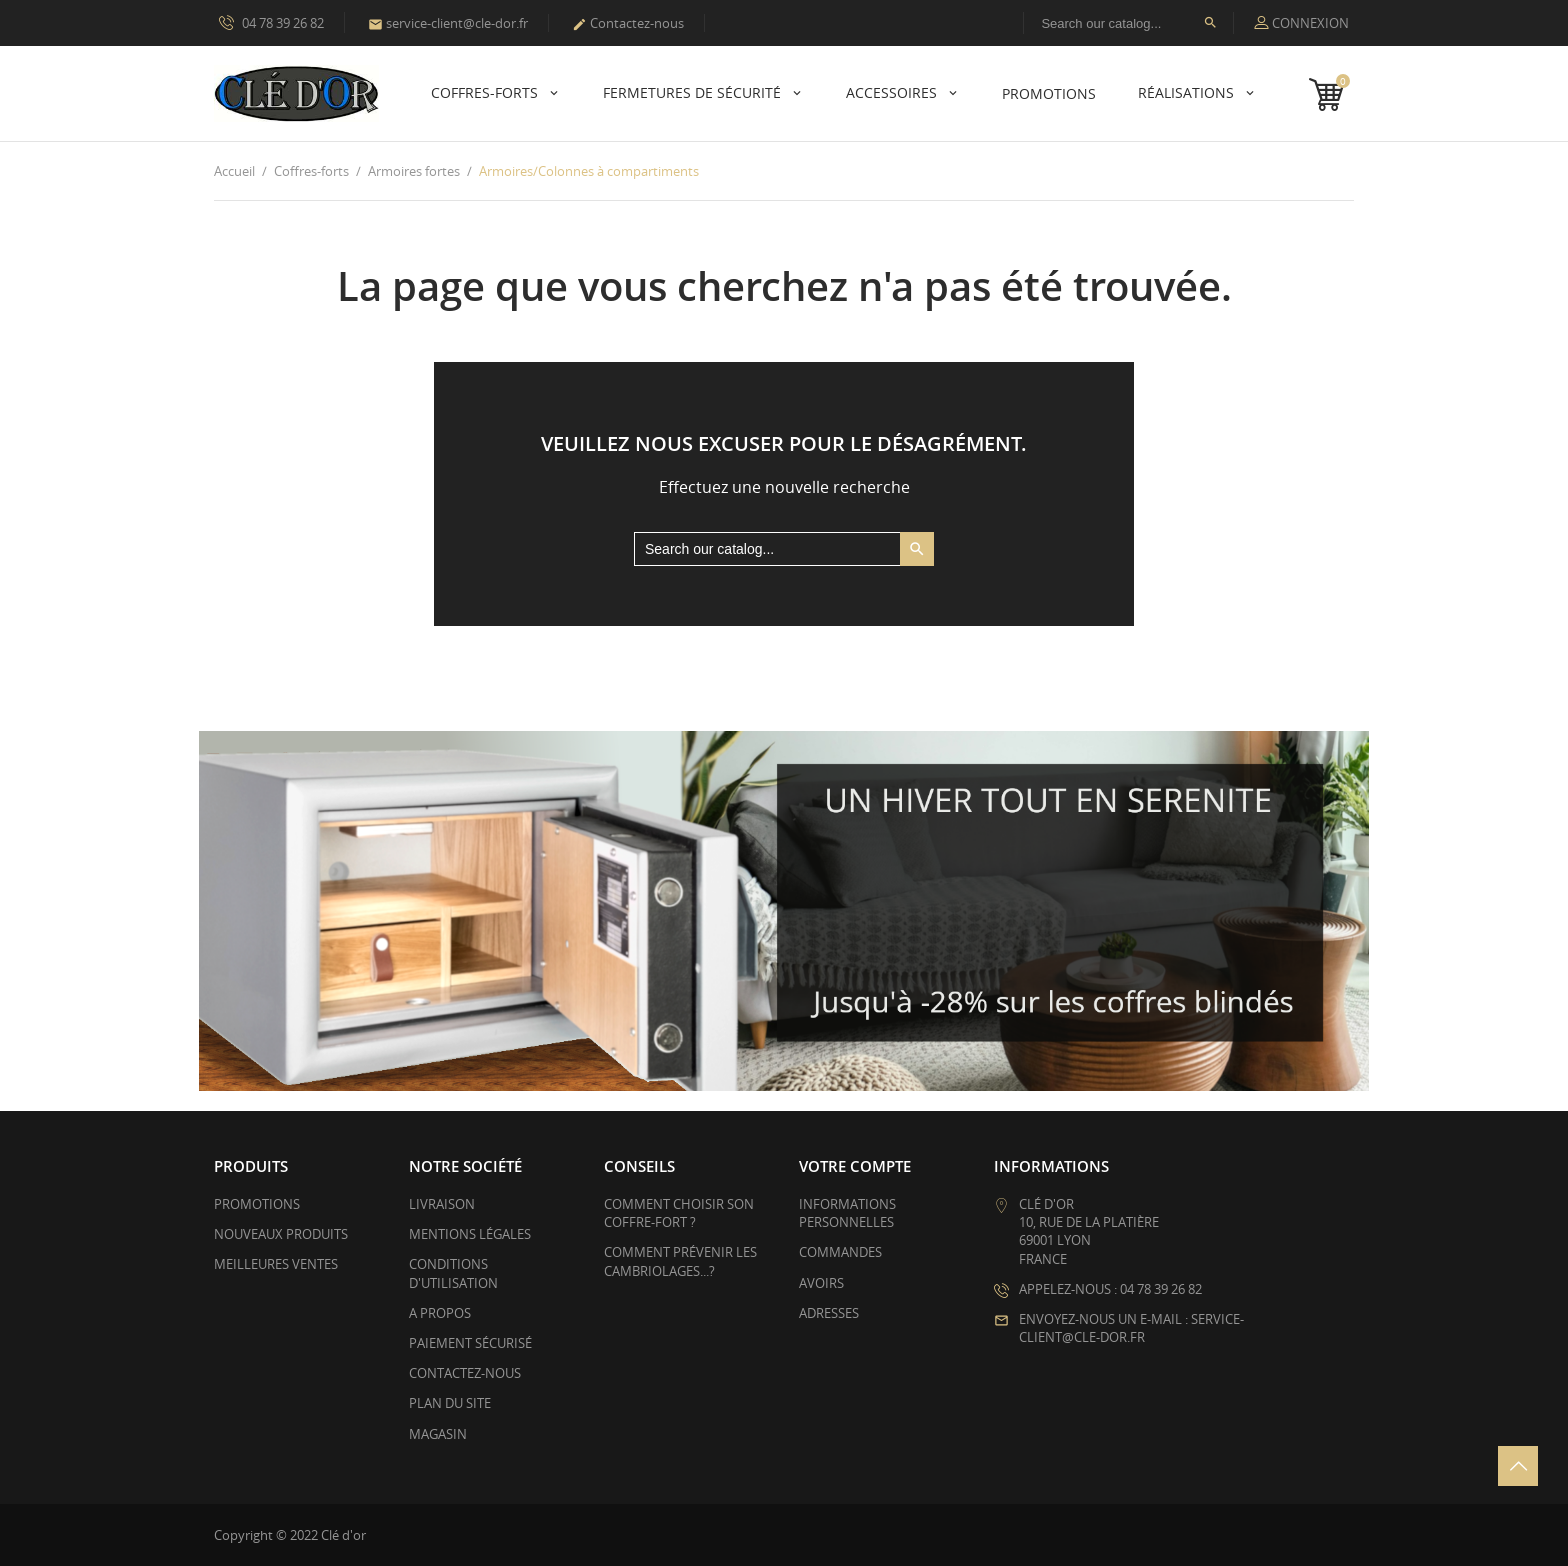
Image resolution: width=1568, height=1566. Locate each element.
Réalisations (1188, 92)
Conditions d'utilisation (453, 1273)
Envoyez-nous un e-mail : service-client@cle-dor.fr (1131, 1328)
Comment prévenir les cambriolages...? (680, 1261)
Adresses (829, 1313)
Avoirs (821, 1283)
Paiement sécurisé (470, 1343)
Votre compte (855, 1166)
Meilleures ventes (276, 1264)
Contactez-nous (628, 23)
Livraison (442, 1204)
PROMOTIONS (1049, 93)
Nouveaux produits (281, 1234)
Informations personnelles (847, 1213)
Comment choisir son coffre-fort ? (679, 1213)
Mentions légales (470, 1234)
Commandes (840, 1252)
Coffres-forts (486, 92)
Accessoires (893, 92)
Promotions (257, 1204)
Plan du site (450, 1403)
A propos (440, 1313)
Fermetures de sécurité (694, 92)
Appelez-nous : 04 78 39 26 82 (1110, 1289)
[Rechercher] (1128, 23)
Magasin (438, 1434)
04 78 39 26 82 (271, 22)
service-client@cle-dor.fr (448, 23)
